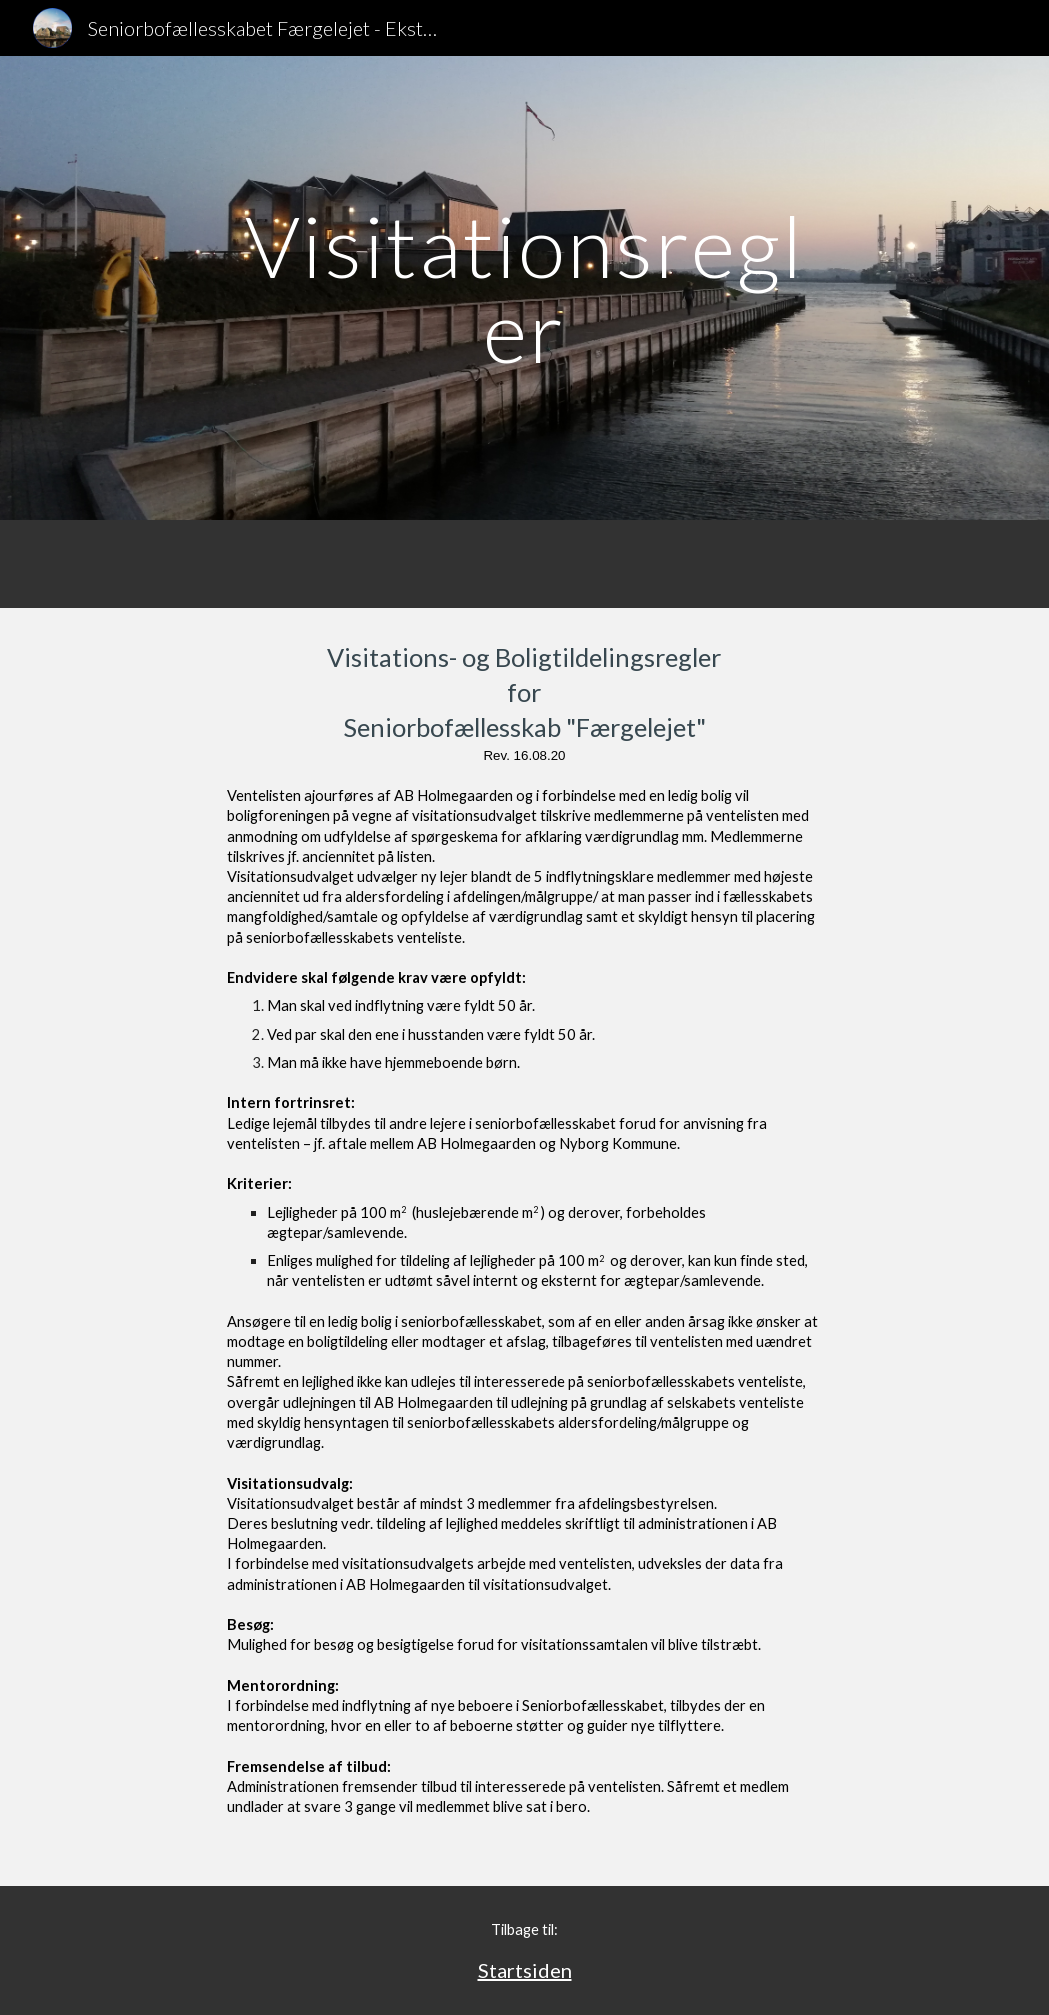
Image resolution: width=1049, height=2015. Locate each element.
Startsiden (525, 1970)
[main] (525, 288)
